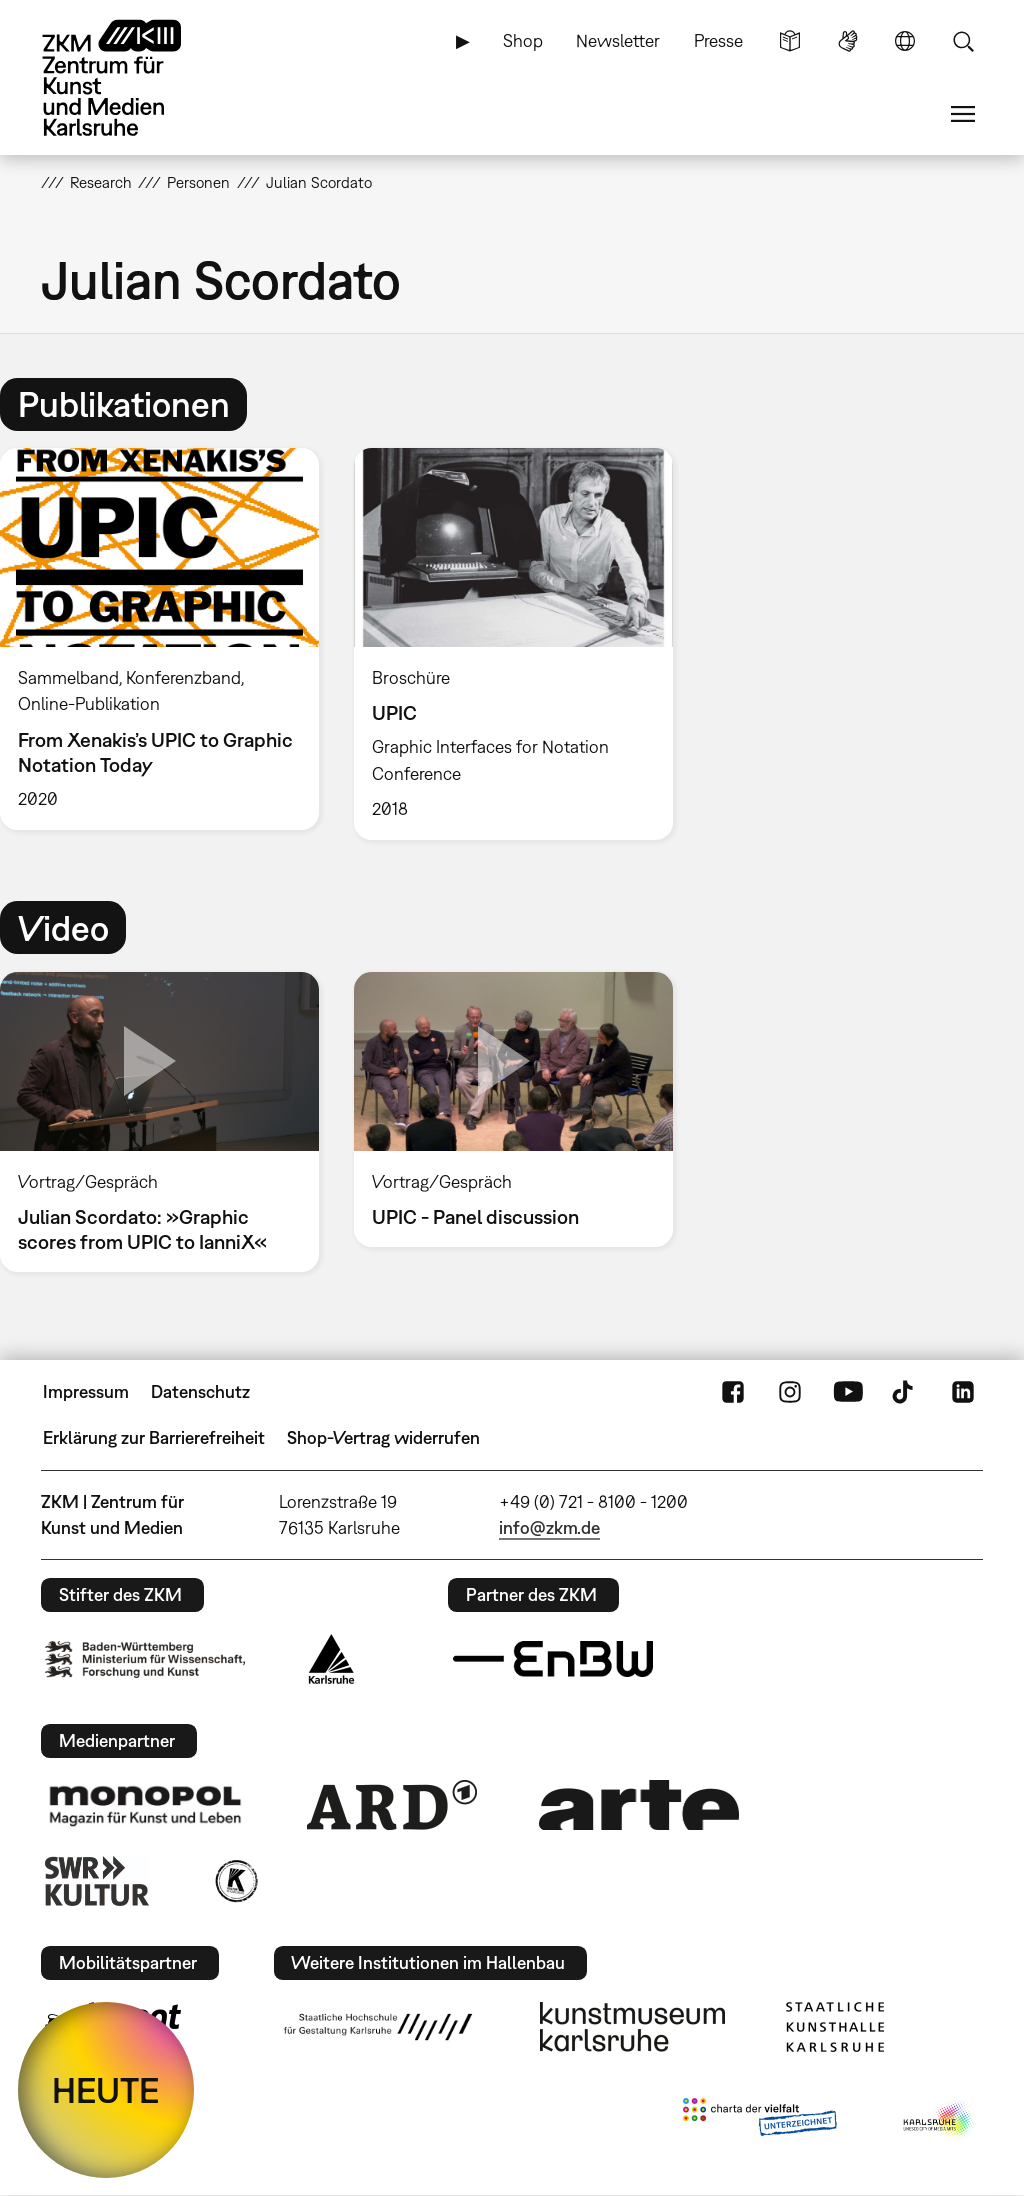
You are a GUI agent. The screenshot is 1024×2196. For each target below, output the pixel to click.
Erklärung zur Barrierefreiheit (154, 1437)
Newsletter (618, 40)
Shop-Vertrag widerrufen (383, 1437)
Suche (963, 41)
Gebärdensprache (848, 41)
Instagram (790, 1392)
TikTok (905, 1392)
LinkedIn (963, 1392)
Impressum (86, 1391)
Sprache (905, 41)
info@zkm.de (549, 1527)
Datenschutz (200, 1391)
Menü (963, 114)
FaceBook (733, 1392)
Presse (718, 40)
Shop (523, 40)
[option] (513, 644)
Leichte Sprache (790, 41)
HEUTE (106, 2090)
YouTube (848, 1392)
